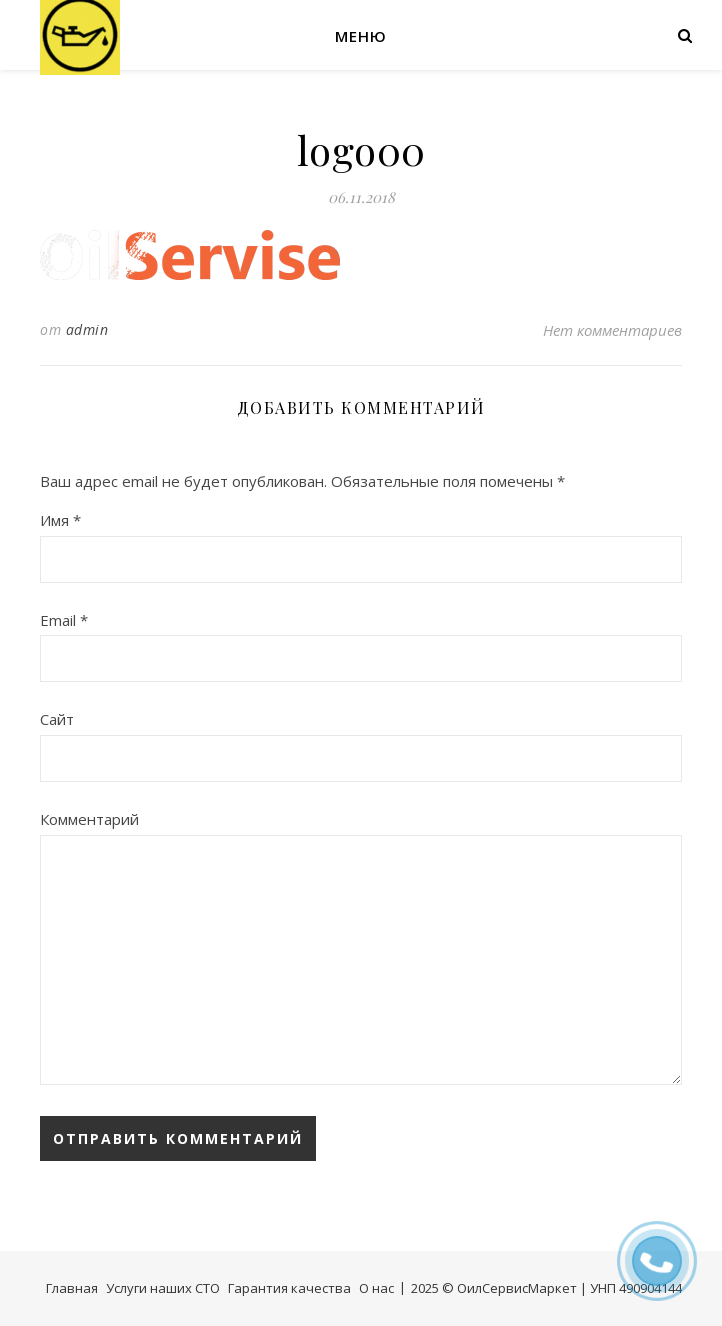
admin (87, 329)
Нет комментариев (612, 330)
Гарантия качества (289, 1288)
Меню (361, 36)
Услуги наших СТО (163, 1288)
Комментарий (89, 819)
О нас (376, 1288)
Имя (60, 520)
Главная (72, 1288)
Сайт (57, 719)
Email (64, 620)
